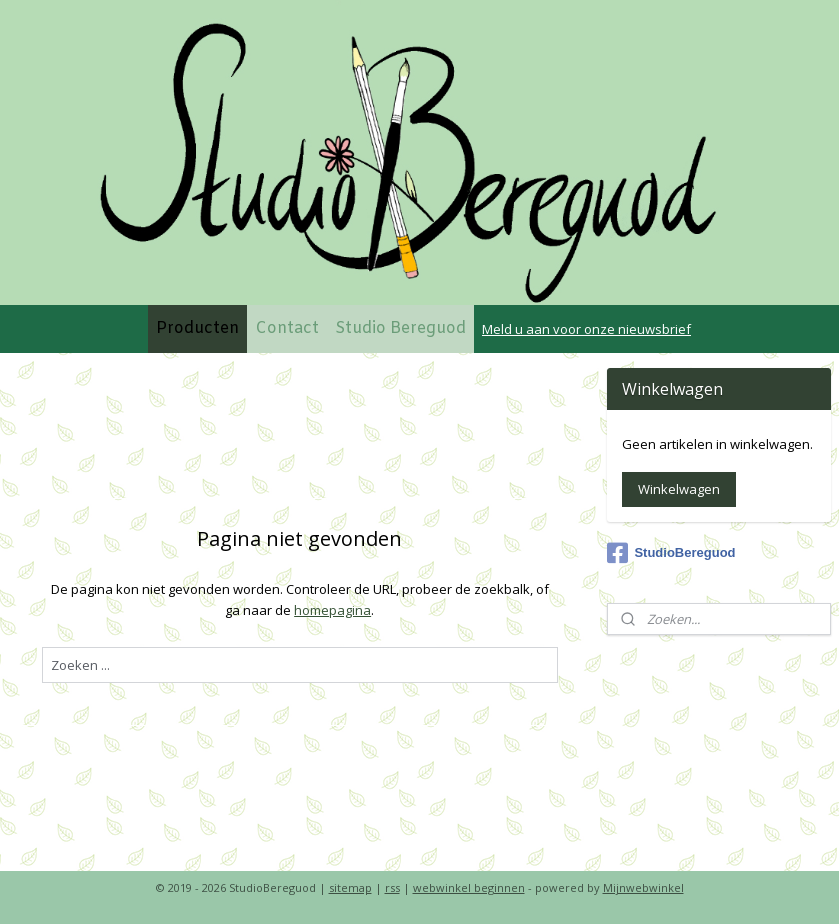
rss (392, 887)
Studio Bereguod (400, 328)
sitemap (350, 887)
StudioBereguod (671, 553)
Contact (287, 328)
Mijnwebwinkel (643, 887)
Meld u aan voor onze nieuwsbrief (586, 329)
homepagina (332, 610)
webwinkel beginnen (469, 887)
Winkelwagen (679, 489)
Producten (197, 328)
